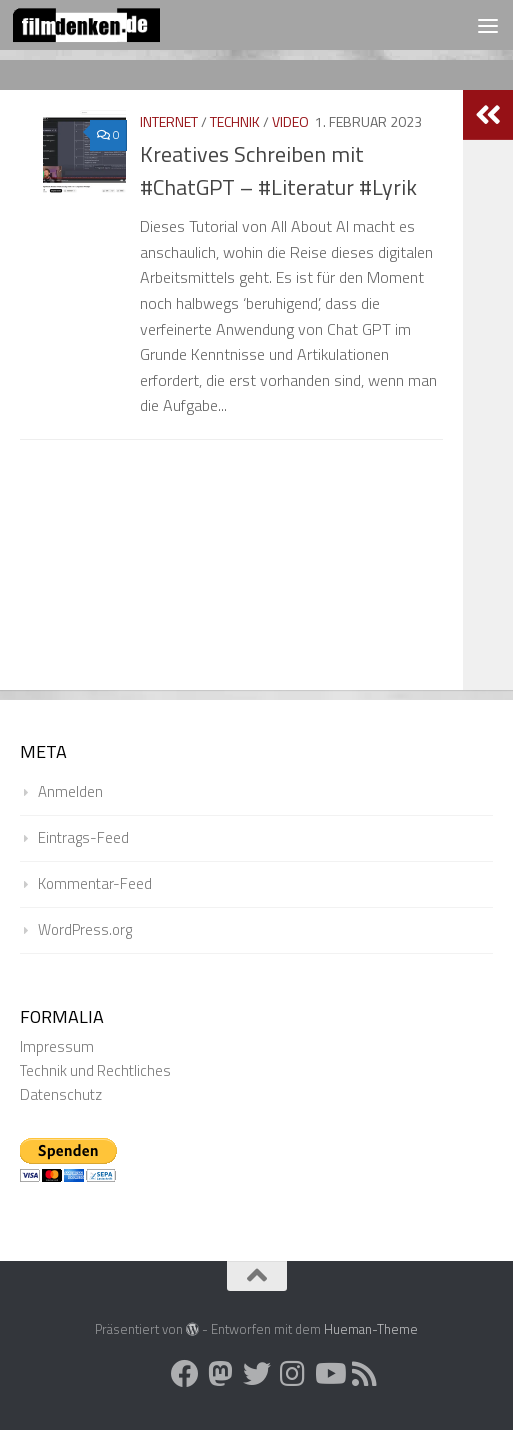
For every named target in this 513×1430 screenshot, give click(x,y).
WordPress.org (85, 929)
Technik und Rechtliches (95, 1070)
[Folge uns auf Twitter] (257, 1374)
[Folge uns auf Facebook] (185, 1374)
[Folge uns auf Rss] (365, 1374)
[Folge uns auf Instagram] (293, 1374)
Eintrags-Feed (83, 837)
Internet (169, 121)
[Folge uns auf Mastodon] (221, 1374)
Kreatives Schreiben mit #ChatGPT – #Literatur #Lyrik (278, 170)
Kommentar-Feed (95, 883)
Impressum (57, 1046)
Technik (235, 121)
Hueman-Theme (371, 1329)
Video (290, 121)
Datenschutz (61, 1094)
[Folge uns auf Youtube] (329, 1374)
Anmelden (70, 791)
